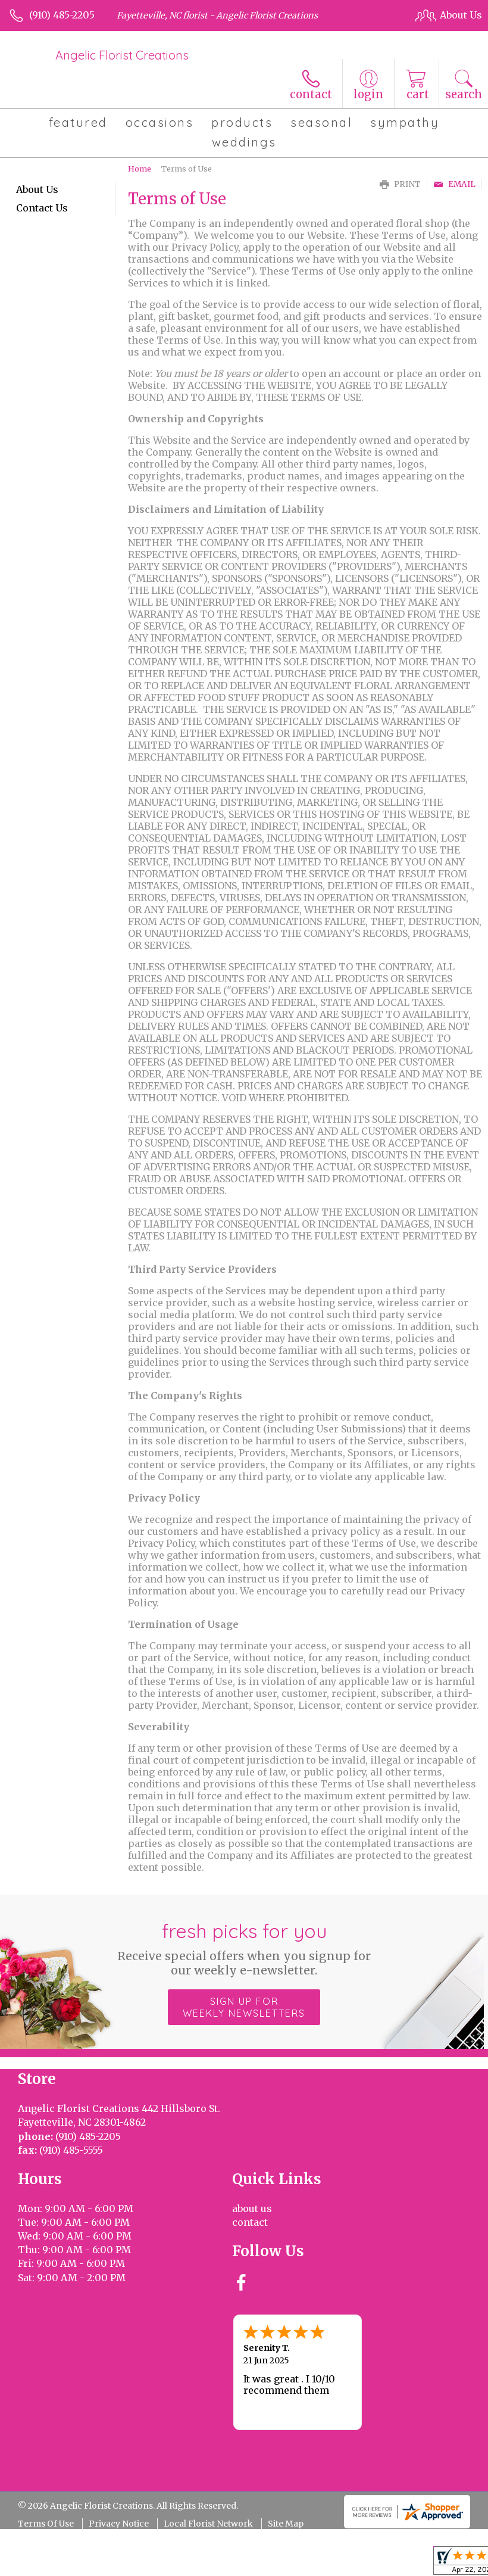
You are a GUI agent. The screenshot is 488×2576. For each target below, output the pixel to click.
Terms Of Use (46, 2523)
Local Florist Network (208, 2523)
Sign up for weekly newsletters (244, 2007)
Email (454, 184)
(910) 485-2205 (62, 15)
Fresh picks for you (244, 1948)
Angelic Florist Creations (122, 55)
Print (400, 184)
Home (139, 168)
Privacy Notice (119, 2523)
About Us (37, 189)
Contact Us (42, 208)
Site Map (286, 2523)
